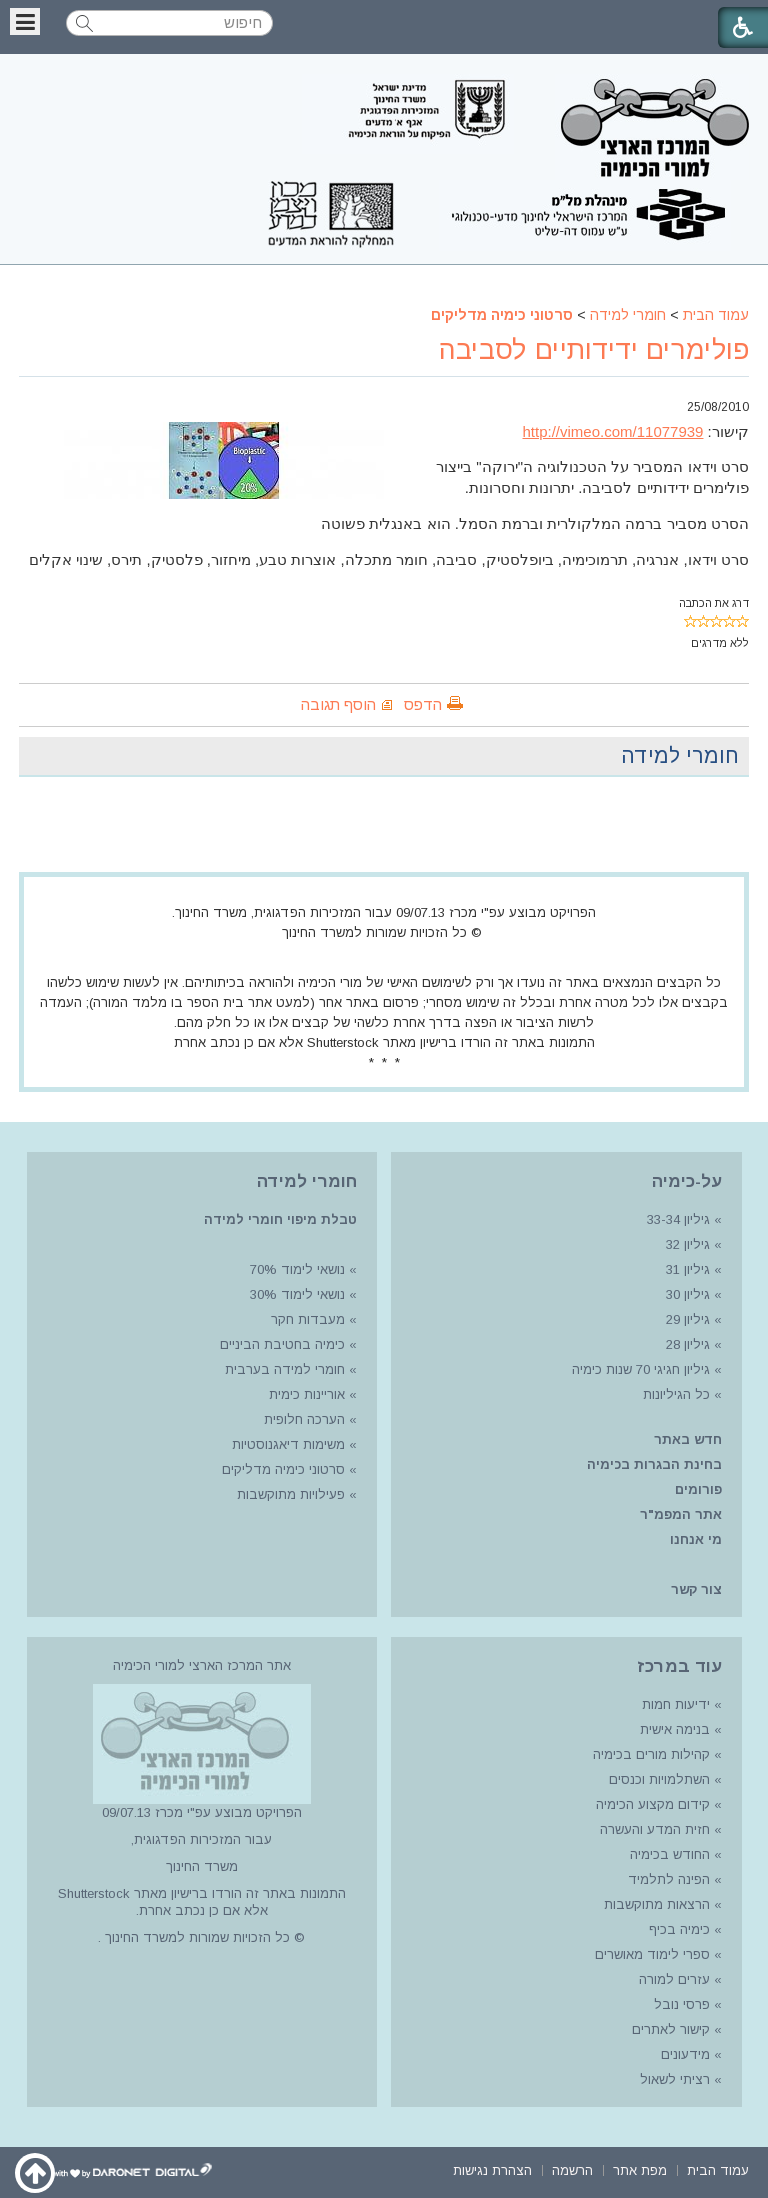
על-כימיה (687, 1181)
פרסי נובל (682, 2004)
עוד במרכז (679, 1666)
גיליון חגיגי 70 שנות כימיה (639, 1369)
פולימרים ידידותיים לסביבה (594, 350)
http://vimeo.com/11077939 (613, 431)
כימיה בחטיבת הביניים (282, 1344)
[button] (25, 21)
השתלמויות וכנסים (659, 1779)
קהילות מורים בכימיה (651, 1754)
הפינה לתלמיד (667, 1879)
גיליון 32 (688, 1244)
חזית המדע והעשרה (653, 1829)
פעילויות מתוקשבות (291, 1494)
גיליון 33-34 (678, 1219)
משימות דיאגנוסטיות (288, 1444)
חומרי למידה (628, 315)
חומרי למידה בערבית (285, 1369)
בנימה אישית (675, 1729)
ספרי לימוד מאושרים (652, 1954)
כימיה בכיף (679, 1929)
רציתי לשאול (675, 2079)
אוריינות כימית (305, 1394)
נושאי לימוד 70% (295, 1269)
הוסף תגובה (338, 704)
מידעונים (685, 2054)
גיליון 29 (688, 1319)
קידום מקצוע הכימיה (653, 1804)
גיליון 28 (688, 1344)
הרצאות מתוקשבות (655, 1904)
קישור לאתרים (669, 2029)
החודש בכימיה (668, 1854)
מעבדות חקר (308, 1319)
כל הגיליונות (676, 1394)
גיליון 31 (688, 1269)
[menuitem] (718, 2168)
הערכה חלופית (304, 1419)
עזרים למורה (672, 1979)
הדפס (423, 704)
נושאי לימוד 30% (295, 1294)
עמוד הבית (716, 315)
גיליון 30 (688, 1294)
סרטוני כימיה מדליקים (502, 315)
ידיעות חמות (676, 1704)
